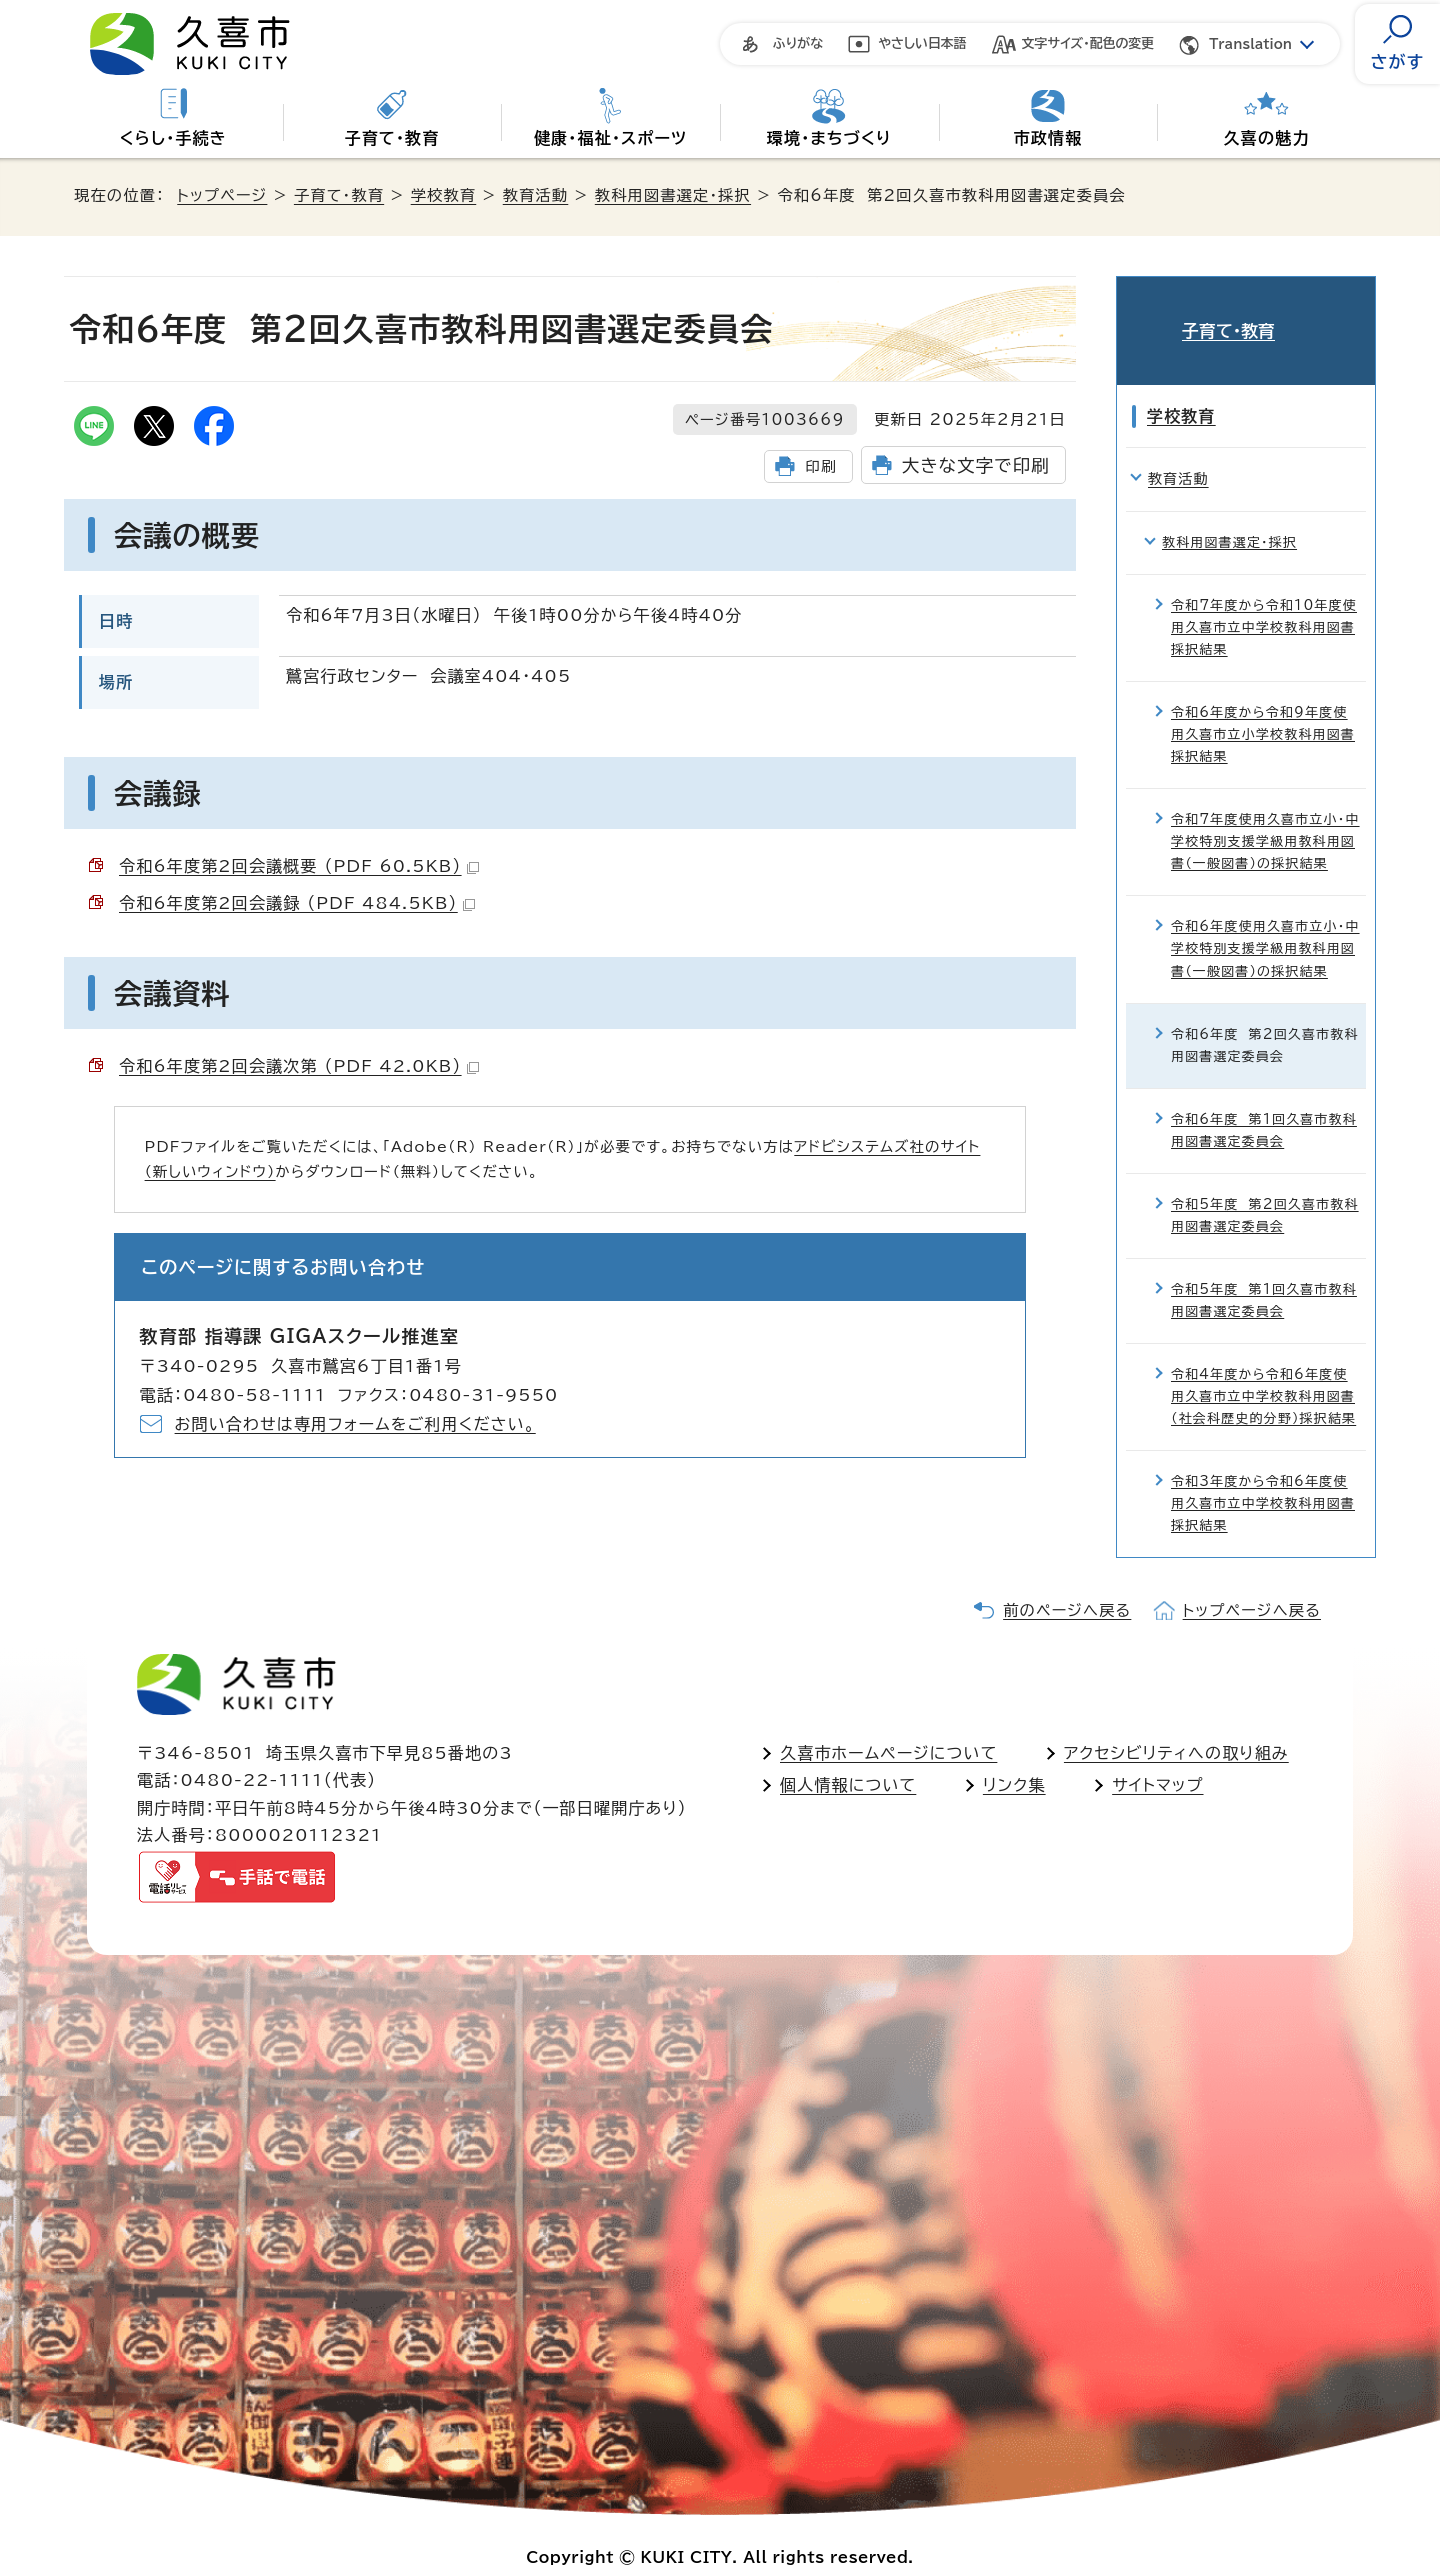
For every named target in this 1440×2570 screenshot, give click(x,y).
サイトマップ (1157, 1756)
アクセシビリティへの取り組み (1176, 1723)
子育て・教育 (391, 138)
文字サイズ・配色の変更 (1088, 43)
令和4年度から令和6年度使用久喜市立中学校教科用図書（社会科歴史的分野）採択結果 (1263, 1366)
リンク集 (1014, 1756)
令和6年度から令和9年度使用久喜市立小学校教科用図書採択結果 (1263, 704)
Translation (1250, 44)
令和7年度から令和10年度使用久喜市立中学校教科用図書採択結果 (1264, 597)
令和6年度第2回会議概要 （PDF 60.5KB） (299, 866)
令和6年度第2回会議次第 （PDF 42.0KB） (299, 1066)
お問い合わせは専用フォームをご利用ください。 (355, 1424)
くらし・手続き (173, 138)
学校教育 (444, 195)
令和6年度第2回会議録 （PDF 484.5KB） (297, 903)
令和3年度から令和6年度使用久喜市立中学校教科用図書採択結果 (1263, 1473)
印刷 (820, 466)
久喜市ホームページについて (888, 1723)
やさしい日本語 (922, 43)
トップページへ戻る (1252, 1580)
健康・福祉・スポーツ (610, 138)
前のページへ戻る (1067, 1580)
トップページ (222, 195)
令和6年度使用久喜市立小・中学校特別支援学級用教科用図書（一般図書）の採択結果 (1265, 919)
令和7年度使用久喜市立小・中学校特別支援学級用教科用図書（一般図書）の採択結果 (1265, 812)
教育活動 (536, 195)
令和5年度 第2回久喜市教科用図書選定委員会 (1265, 1185)
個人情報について (848, 1756)
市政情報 (1048, 138)
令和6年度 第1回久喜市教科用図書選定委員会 (1264, 1100)
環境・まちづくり (829, 138)
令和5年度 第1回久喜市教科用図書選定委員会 (1264, 1270)
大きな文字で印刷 (976, 465)
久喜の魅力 (1267, 138)
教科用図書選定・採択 (673, 195)
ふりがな (798, 43)
